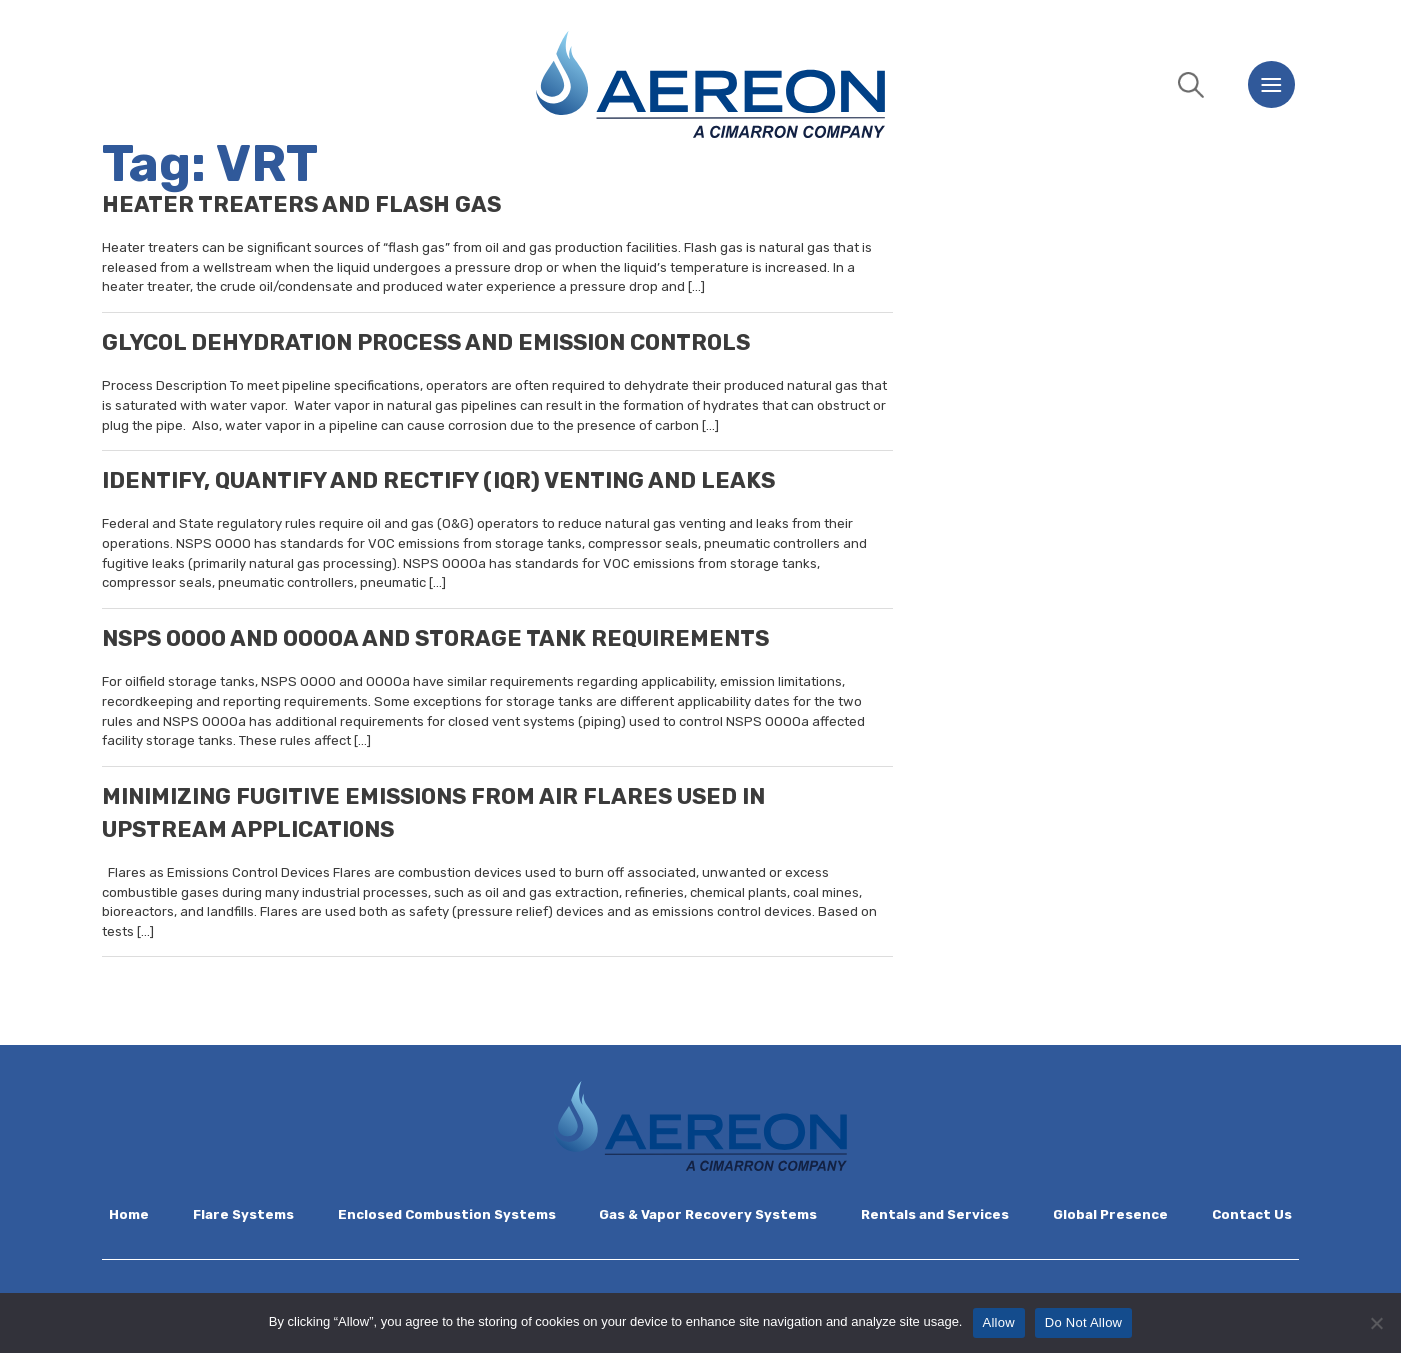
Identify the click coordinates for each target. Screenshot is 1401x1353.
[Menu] (1271, 84)
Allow (999, 1322)
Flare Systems (243, 1214)
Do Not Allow (1083, 1322)
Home (129, 1214)
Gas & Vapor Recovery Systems (708, 1214)
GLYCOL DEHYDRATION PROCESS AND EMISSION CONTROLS (426, 342)
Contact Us (1252, 1214)
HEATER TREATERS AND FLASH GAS (301, 204)
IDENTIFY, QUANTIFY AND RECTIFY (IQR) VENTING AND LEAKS (438, 480)
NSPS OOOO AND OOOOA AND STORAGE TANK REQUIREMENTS (435, 638)
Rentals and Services (935, 1214)
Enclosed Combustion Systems (447, 1214)
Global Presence (1110, 1214)
